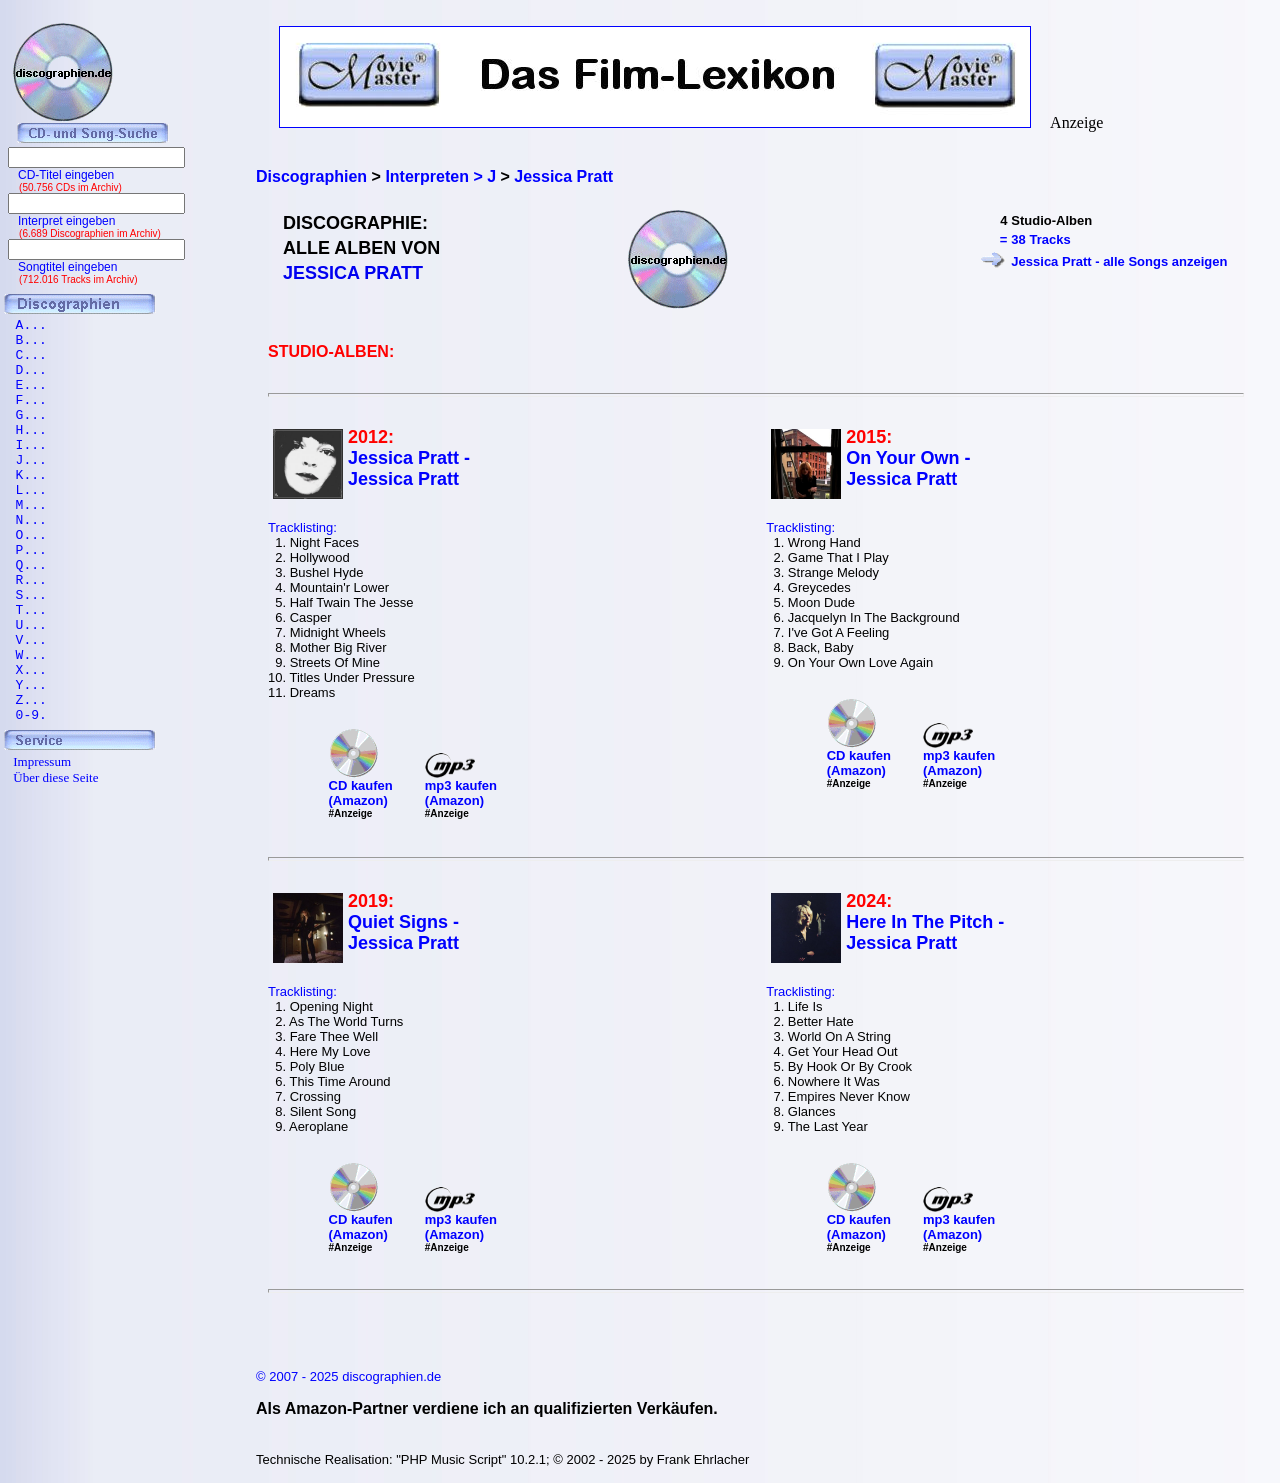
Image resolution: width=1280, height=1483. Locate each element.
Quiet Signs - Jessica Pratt (403, 932)
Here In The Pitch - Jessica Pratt (925, 932)
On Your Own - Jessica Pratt (908, 468)
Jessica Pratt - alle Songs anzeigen (1119, 261)
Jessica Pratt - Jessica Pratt (409, 468)
